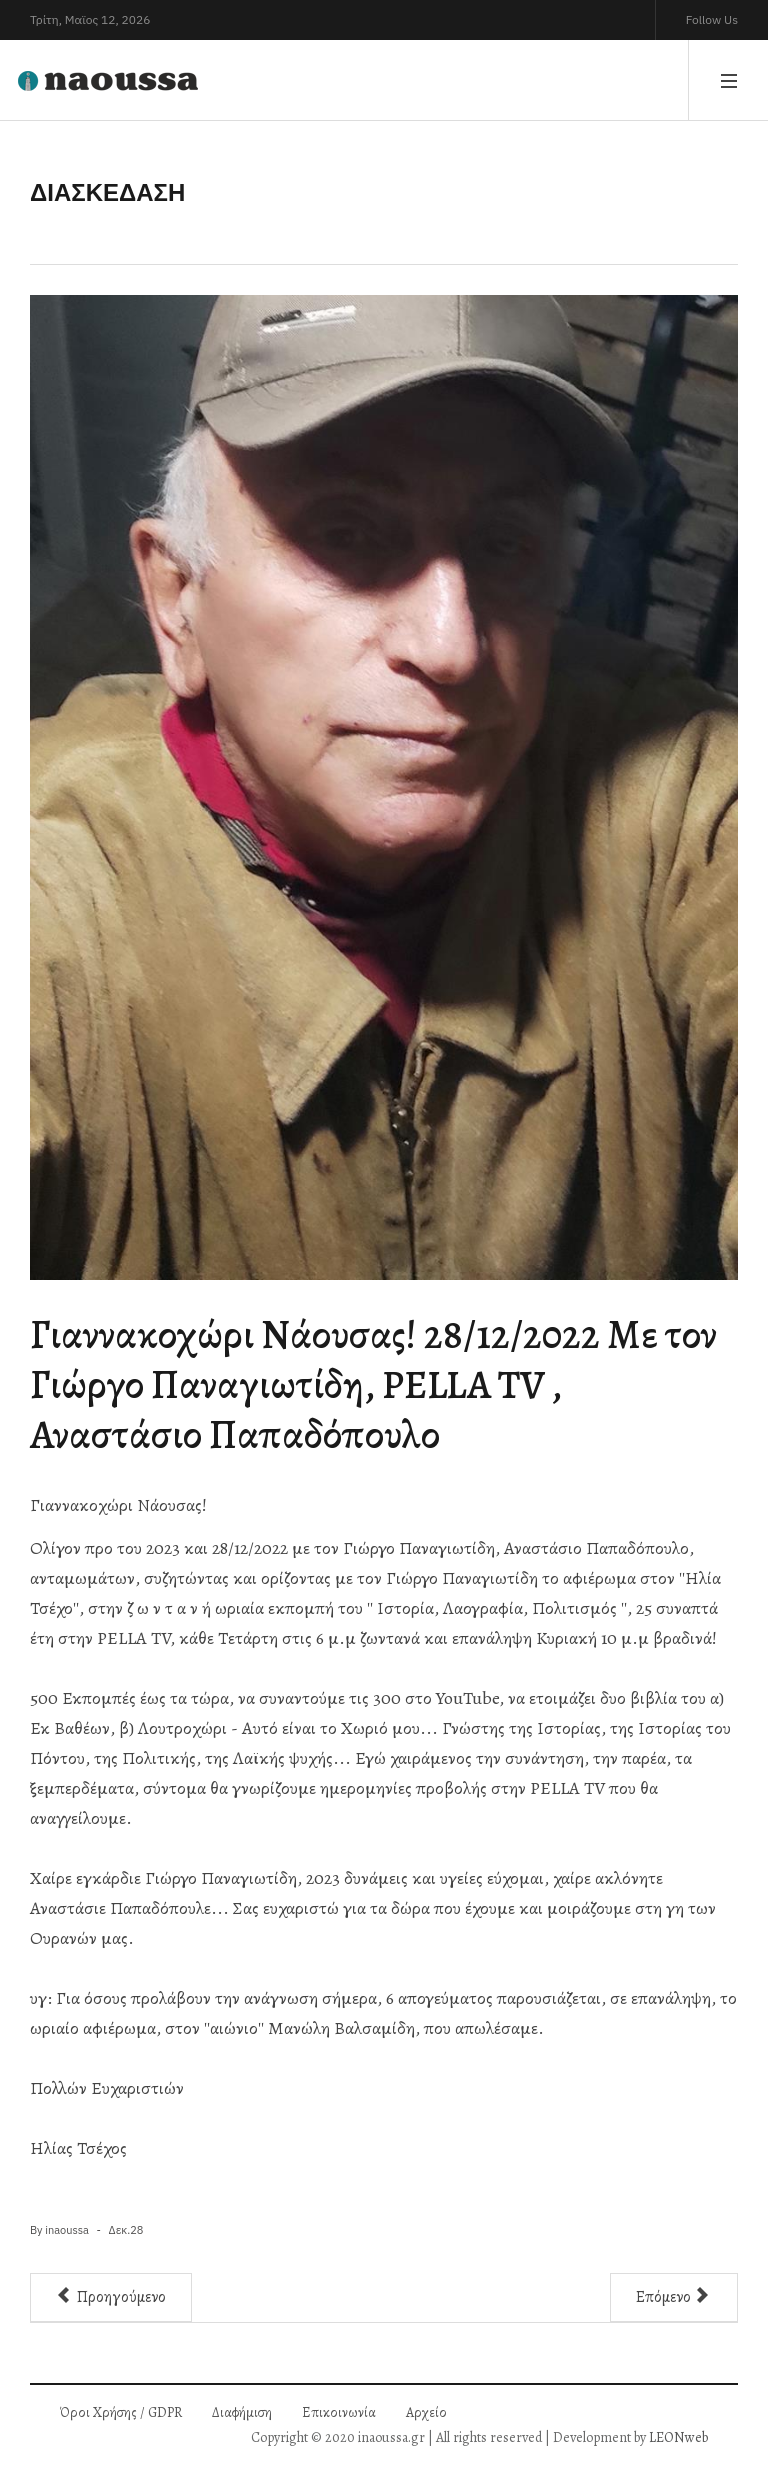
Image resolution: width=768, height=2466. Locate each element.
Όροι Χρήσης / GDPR (121, 2412)
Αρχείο (426, 2412)
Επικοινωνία (339, 2412)
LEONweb (678, 2437)
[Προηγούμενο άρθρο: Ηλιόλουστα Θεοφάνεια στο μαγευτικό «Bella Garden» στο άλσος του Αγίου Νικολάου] (111, 2297)
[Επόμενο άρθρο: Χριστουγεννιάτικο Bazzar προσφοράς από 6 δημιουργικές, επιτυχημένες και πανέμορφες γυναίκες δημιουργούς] (674, 2297)
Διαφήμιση (242, 2412)
